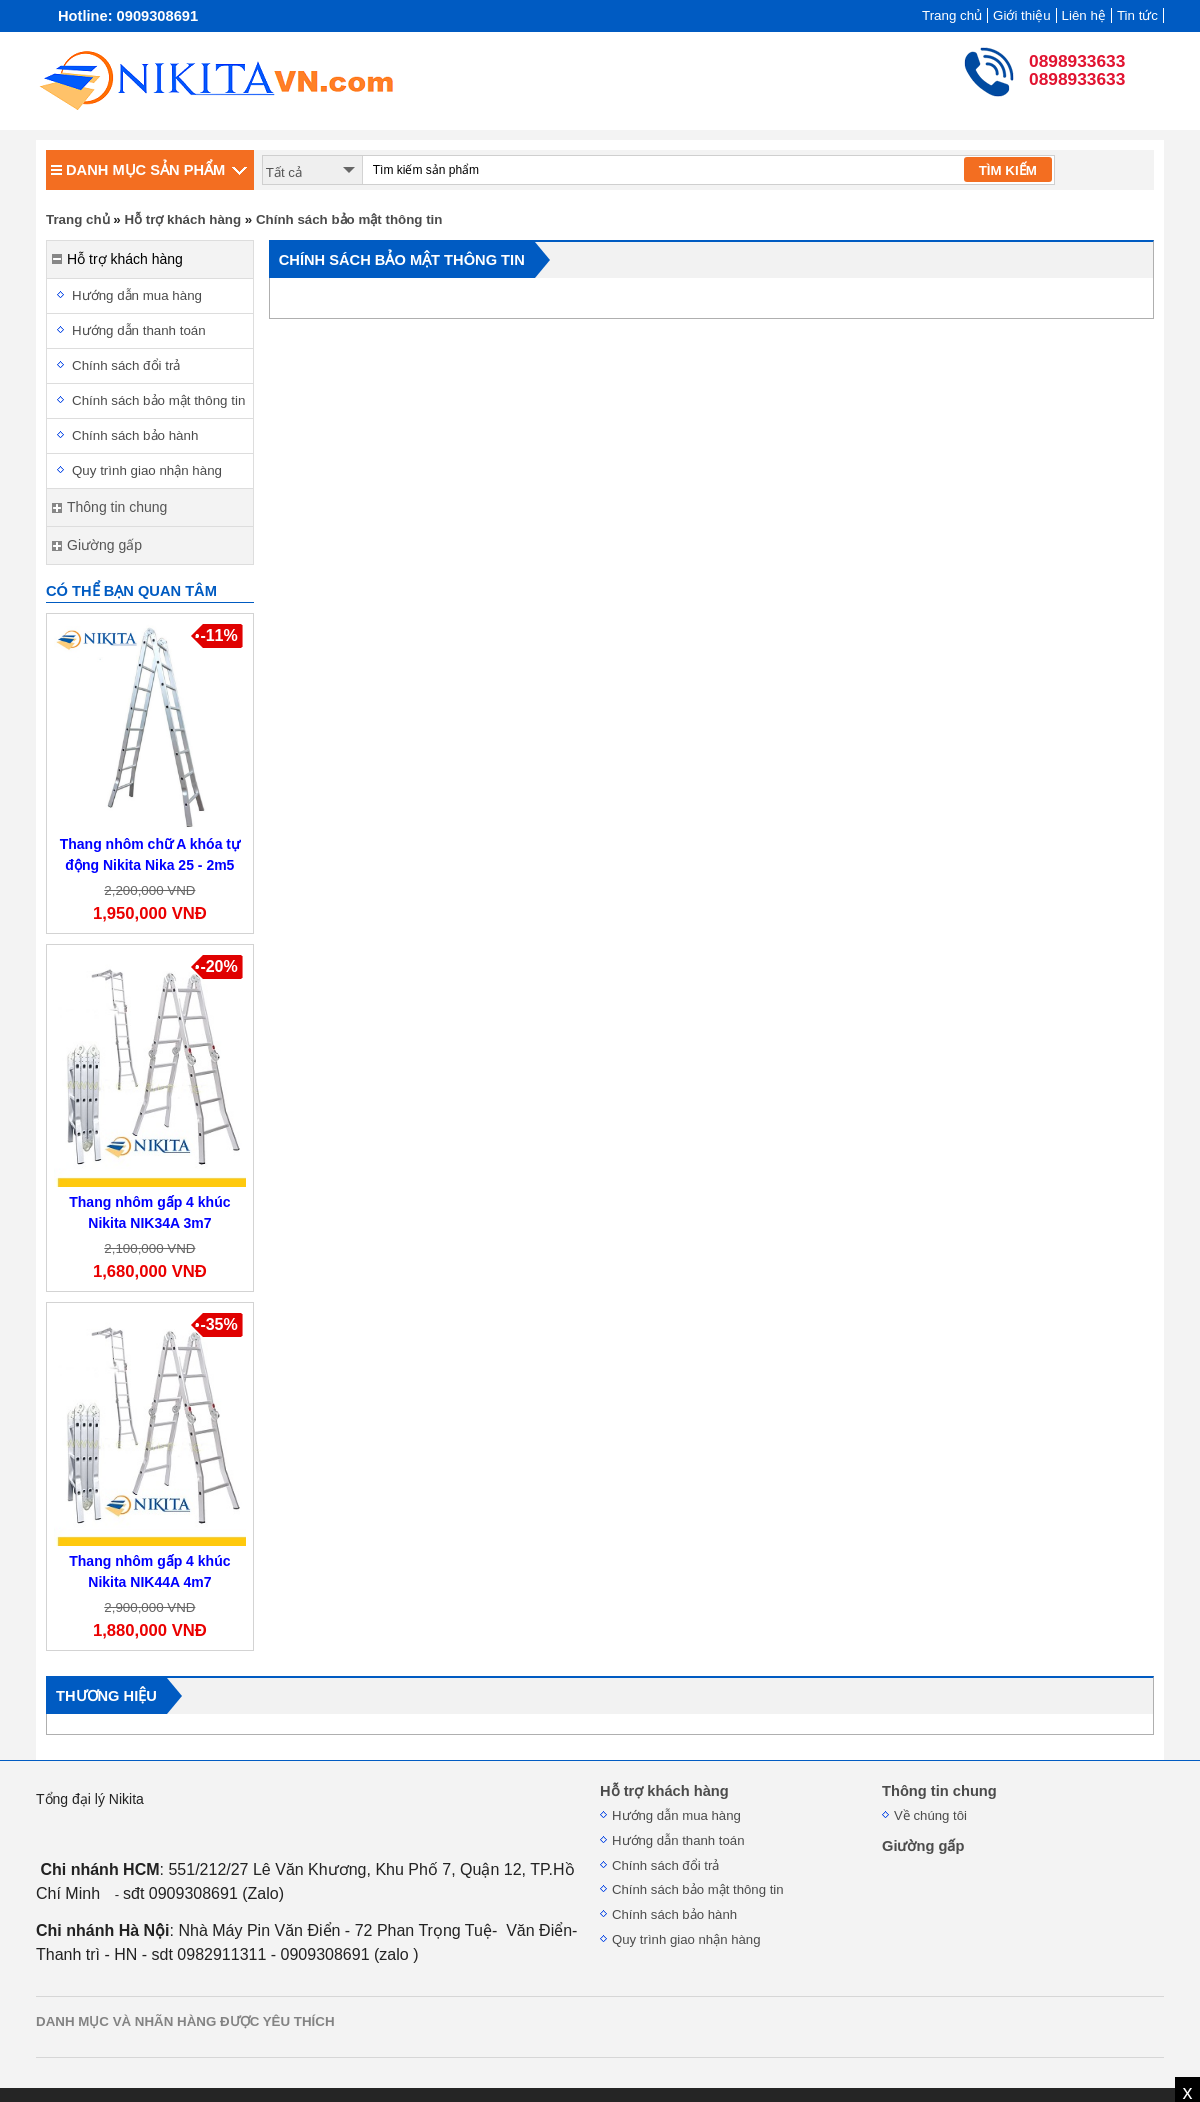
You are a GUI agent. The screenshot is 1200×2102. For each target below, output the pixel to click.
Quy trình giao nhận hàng (147, 470)
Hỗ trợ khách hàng (182, 219)
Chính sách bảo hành (135, 435)
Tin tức (1137, 15)
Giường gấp (923, 1846)
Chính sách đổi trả (126, 365)
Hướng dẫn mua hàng (137, 295)
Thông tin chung (939, 1791)
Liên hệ (1084, 15)
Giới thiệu (1021, 15)
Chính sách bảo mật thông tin (349, 219)
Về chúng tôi (930, 1815)
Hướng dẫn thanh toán (139, 330)
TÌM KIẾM (1008, 170)
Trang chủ (952, 15)
